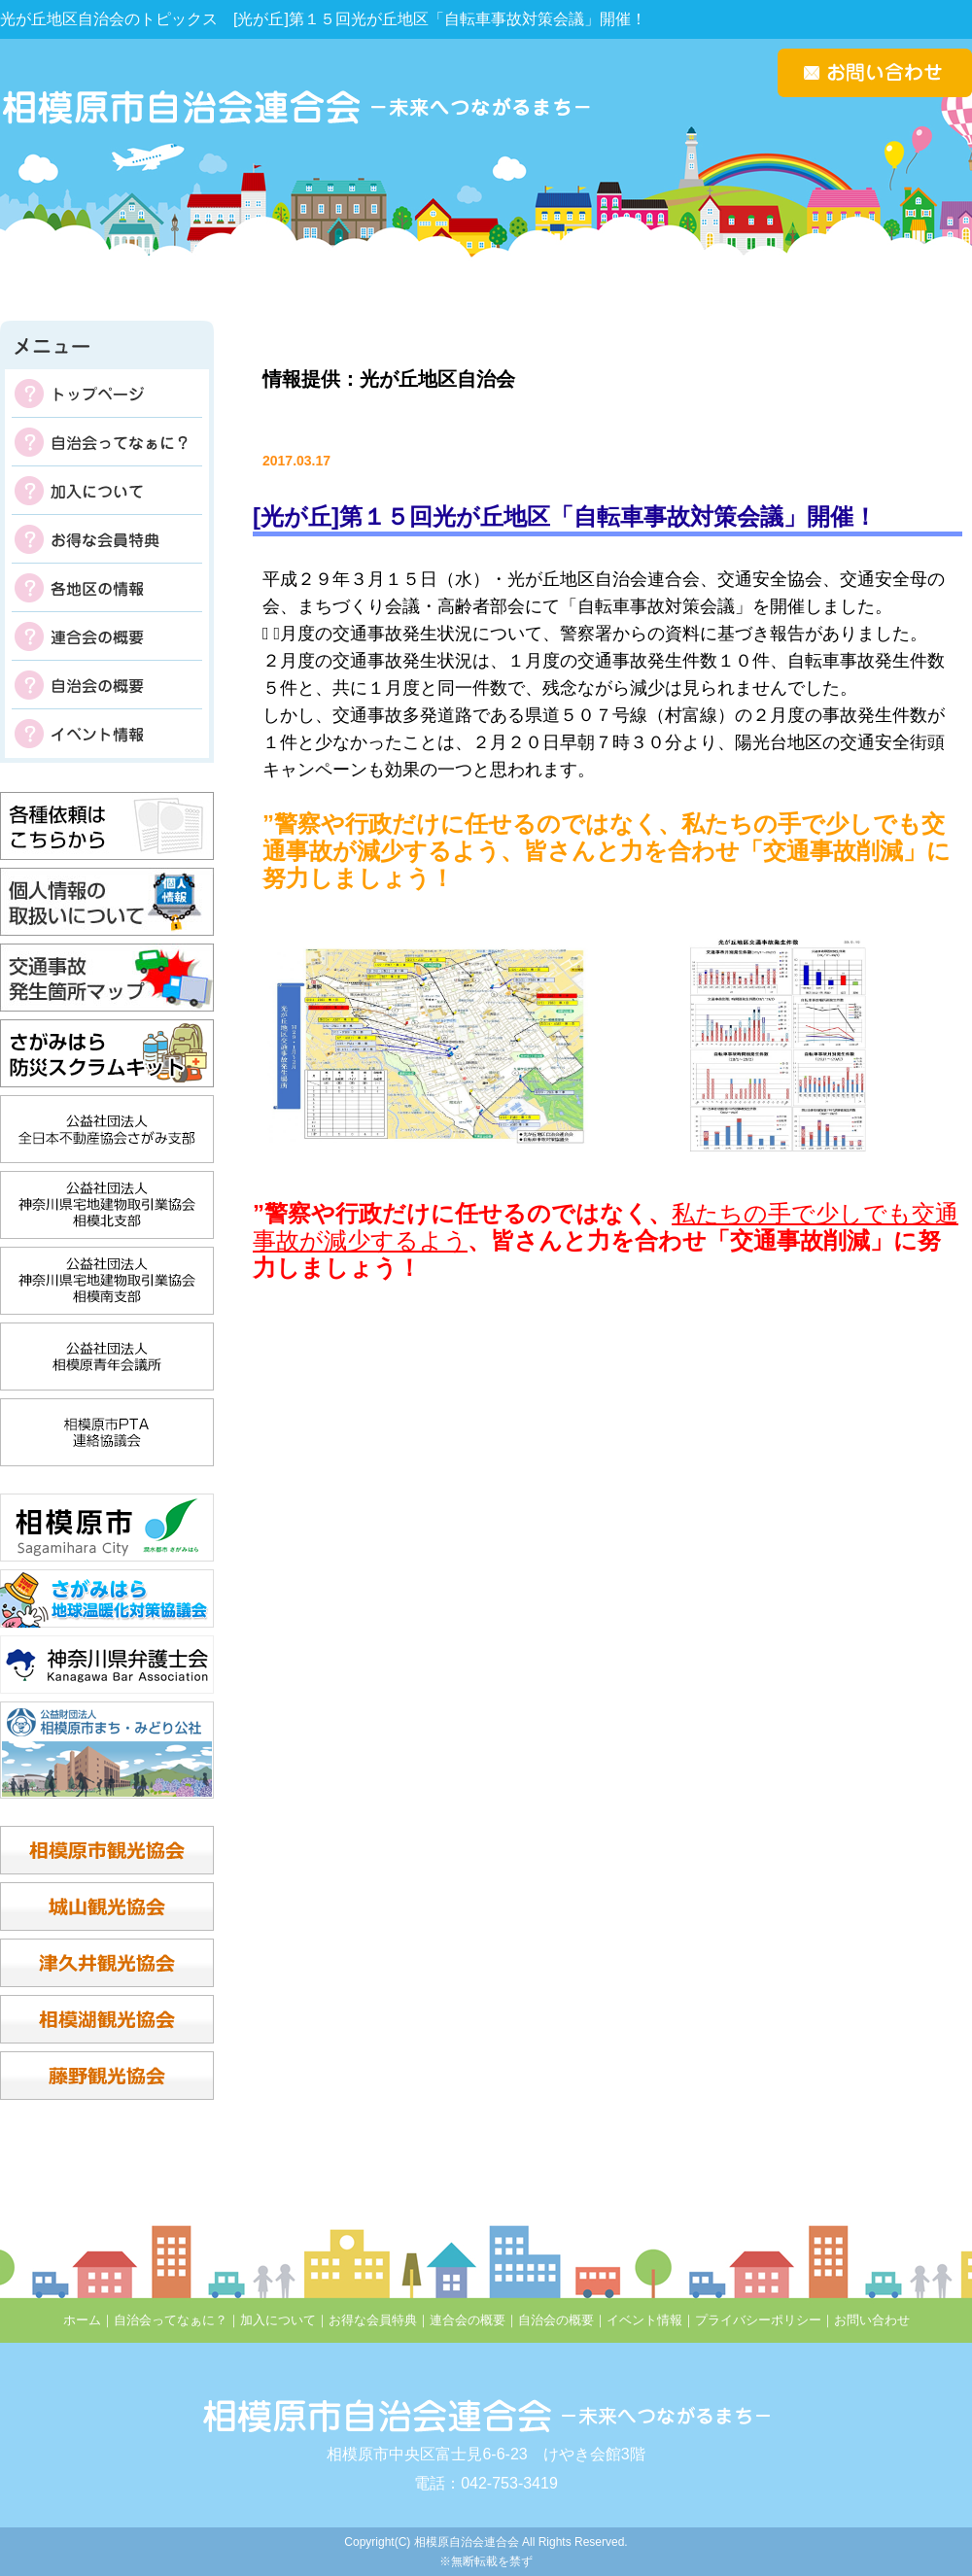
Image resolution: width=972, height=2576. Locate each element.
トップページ (107, 393)
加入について (107, 490)
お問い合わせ (872, 2320)
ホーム (82, 2320)
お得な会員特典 (107, 539)
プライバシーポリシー (758, 2320)
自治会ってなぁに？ (107, 442)
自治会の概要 (107, 685)
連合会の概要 (107, 636)
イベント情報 (107, 733)
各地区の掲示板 (107, 588)
